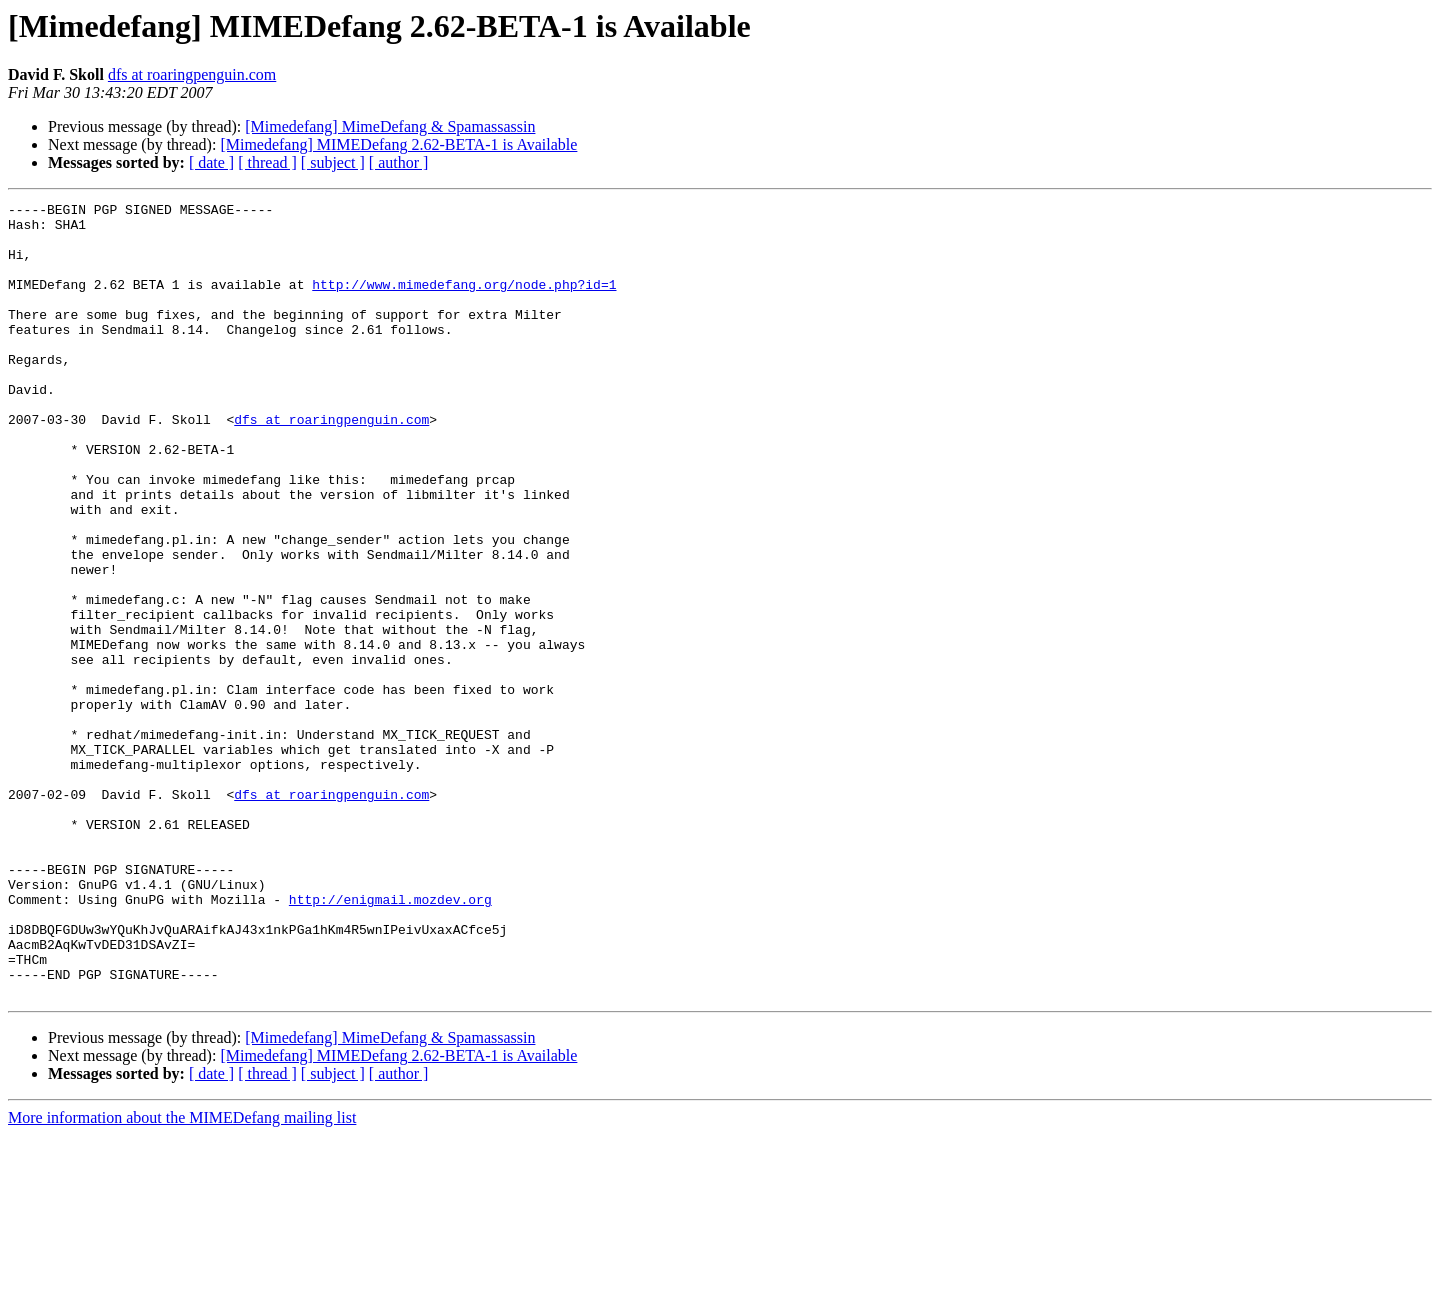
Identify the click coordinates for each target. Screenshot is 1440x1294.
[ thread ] (267, 162)
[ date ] (211, 162)
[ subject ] (333, 162)
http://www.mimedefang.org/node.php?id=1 (464, 302)
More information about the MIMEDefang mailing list (182, 1276)
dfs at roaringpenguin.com (192, 74)
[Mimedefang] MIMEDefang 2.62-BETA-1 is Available (398, 144)
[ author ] (399, 162)
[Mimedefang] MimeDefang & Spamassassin (390, 126)
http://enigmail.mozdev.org (390, 1040)
